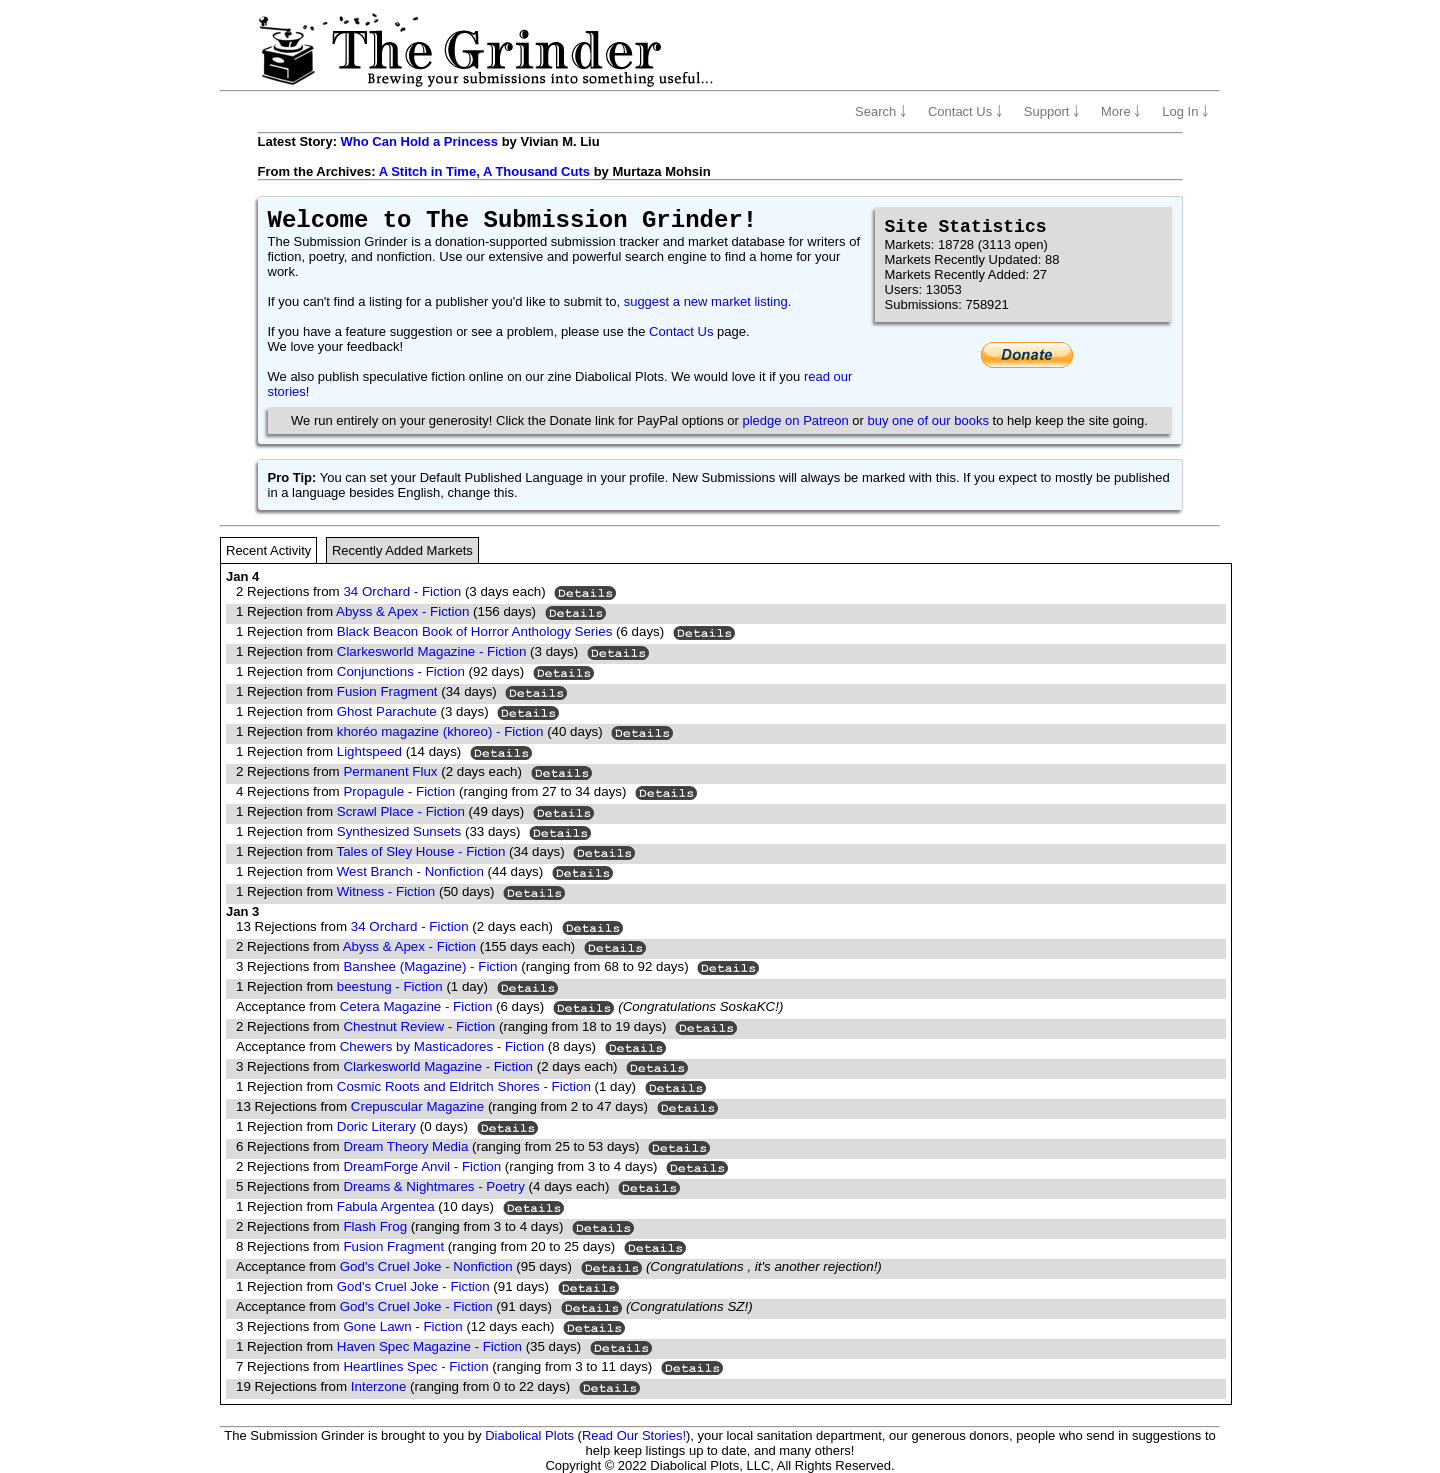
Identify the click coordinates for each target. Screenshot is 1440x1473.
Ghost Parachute (387, 711)
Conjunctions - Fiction (401, 671)
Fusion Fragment (387, 691)
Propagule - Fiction (399, 791)
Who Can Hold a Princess (419, 141)
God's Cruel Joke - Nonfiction (426, 1266)
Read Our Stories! (634, 1435)
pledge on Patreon (795, 420)
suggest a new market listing (706, 301)
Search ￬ (881, 111)
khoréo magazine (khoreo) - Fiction (440, 731)
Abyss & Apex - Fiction (402, 611)
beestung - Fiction (390, 986)
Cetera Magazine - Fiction (416, 1006)
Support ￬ (1052, 111)
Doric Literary (376, 1126)
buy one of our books (928, 420)
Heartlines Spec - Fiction (415, 1366)
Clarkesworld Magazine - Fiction (432, 651)
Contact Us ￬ (965, 111)
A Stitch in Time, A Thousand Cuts (484, 171)
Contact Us (681, 331)
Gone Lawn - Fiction (402, 1326)
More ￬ (1121, 111)
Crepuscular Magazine (417, 1106)
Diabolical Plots (529, 1435)
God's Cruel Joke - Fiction (413, 1286)
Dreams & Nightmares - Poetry (433, 1186)
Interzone (379, 1386)
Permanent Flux (390, 771)
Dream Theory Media (405, 1146)
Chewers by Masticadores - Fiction (442, 1046)
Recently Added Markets (402, 550)
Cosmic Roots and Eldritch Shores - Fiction (464, 1086)
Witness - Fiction (386, 891)
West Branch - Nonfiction (410, 871)
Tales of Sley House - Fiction (421, 851)
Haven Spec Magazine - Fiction (429, 1346)
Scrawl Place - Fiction (401, 811)
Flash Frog (375, 1226)
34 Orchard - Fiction (402, 591)
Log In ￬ (1185, 111)
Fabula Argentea (386, 1206)
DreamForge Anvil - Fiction (422, 1166)
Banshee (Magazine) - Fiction (430, 966)
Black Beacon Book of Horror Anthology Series (475, 631)
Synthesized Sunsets (399, 831)
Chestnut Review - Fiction (419, 1026)
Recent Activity (268, 550)
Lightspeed (369, 751)
